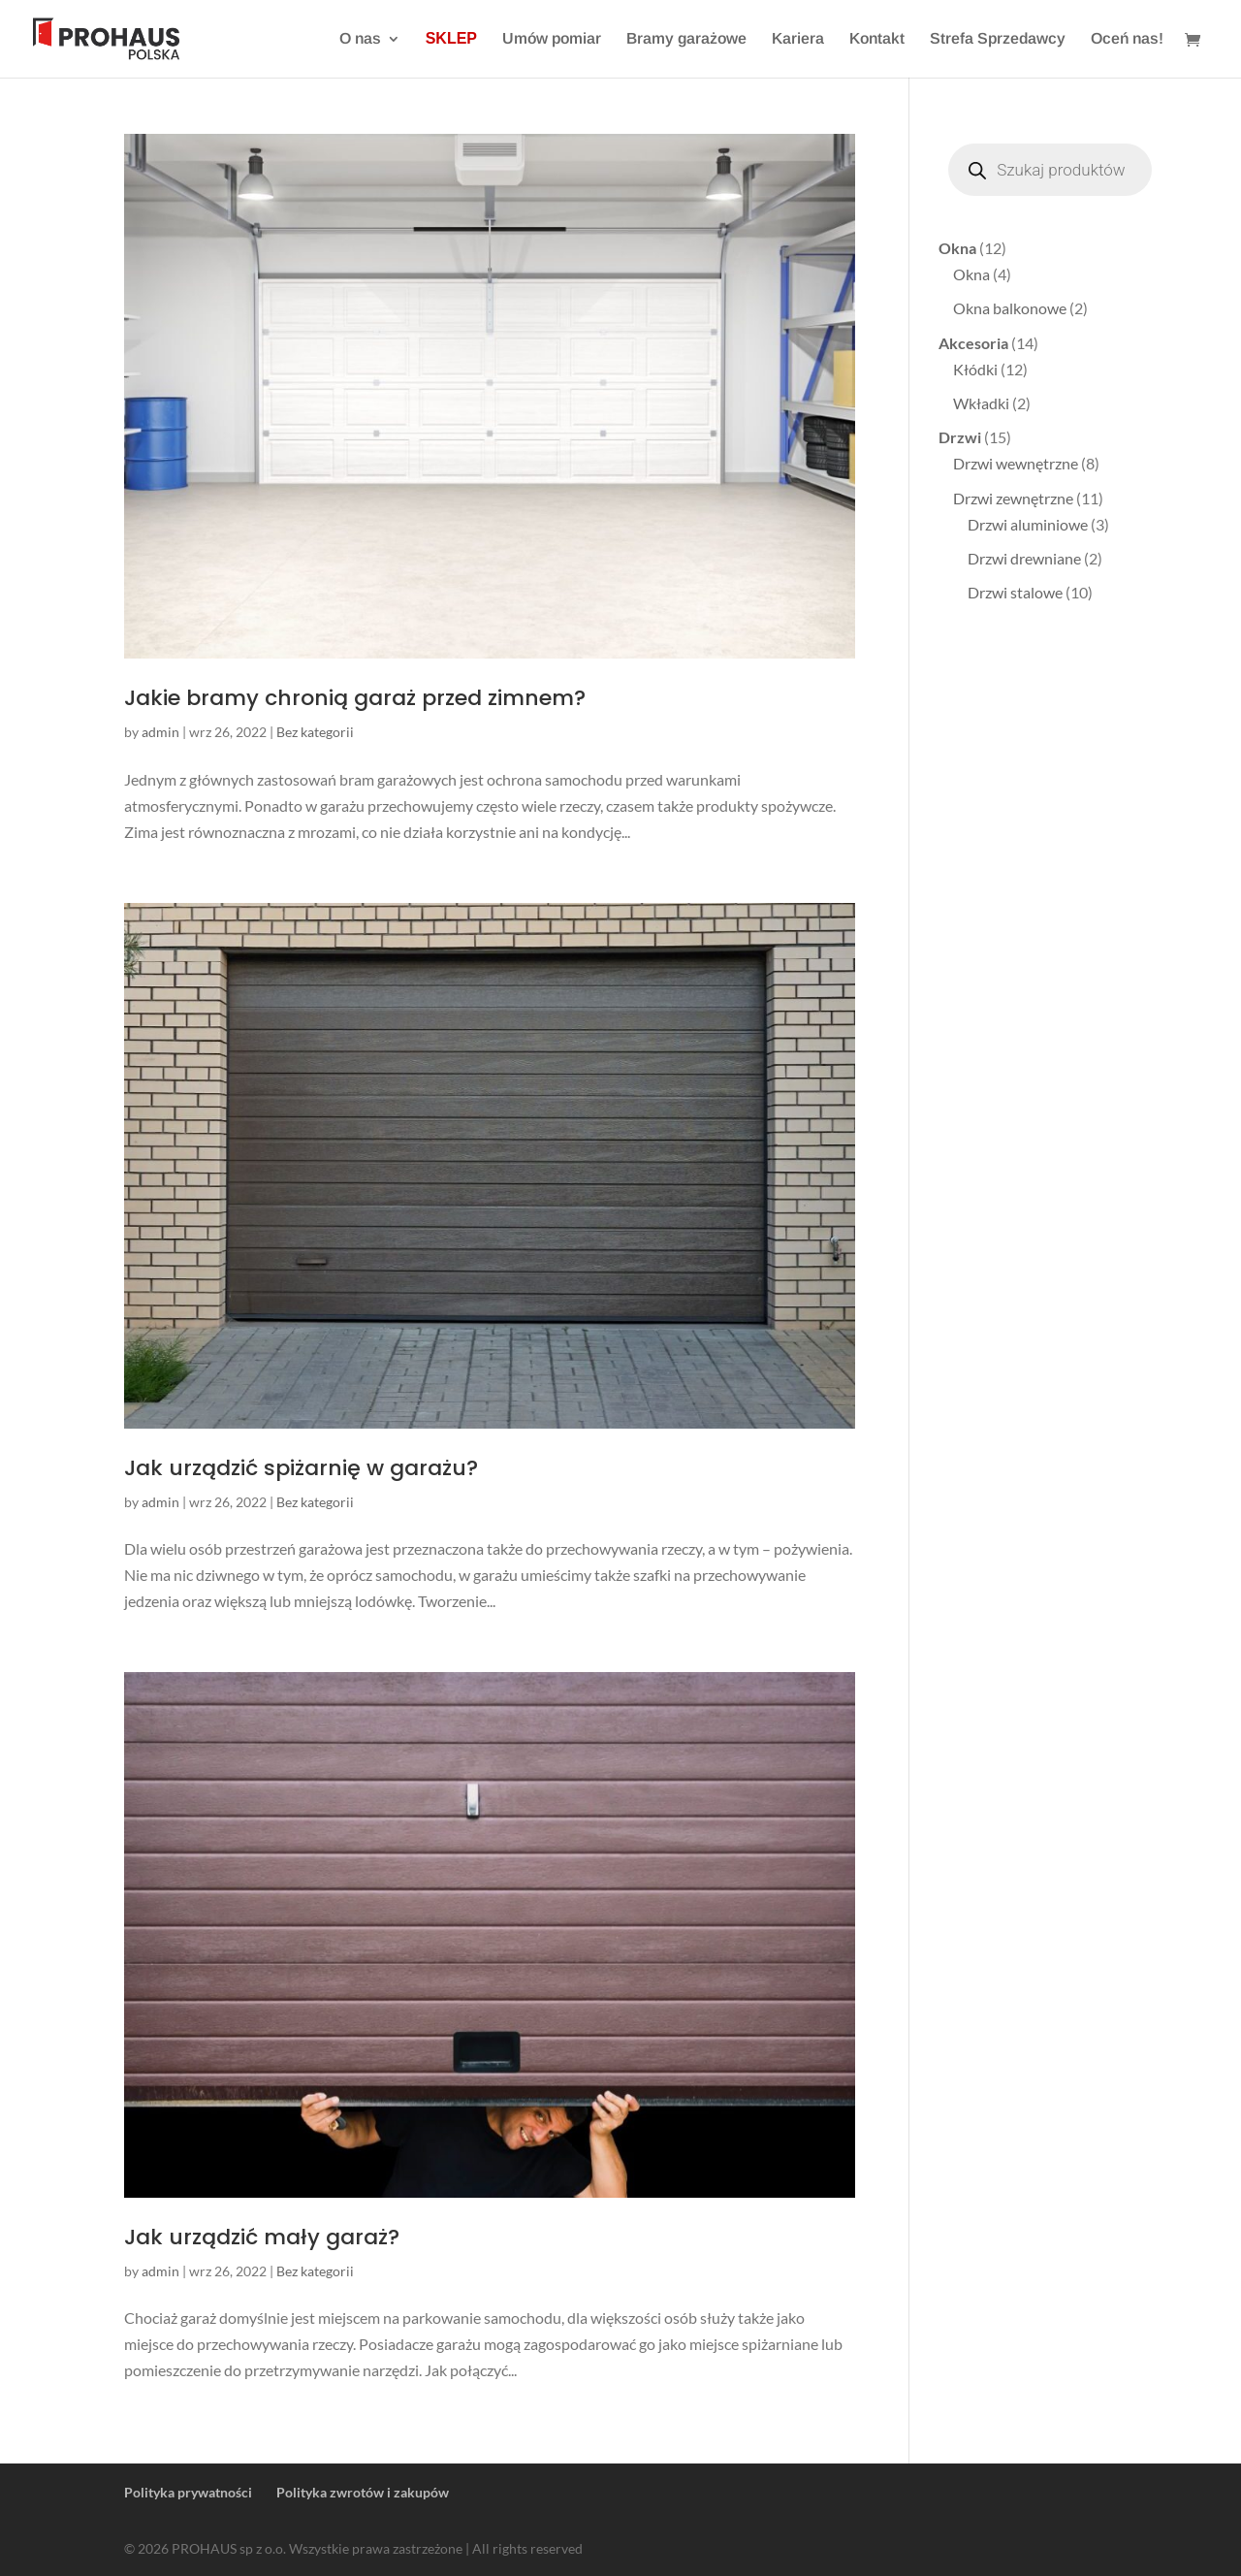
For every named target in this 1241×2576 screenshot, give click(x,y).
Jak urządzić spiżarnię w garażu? (301, 1468)
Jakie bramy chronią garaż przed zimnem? (355, 698)
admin (160, 732)
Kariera (798, 39)
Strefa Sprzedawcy (998, 39)
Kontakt (877, 39)
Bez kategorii (315, 732)
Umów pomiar (551, 39)
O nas (360, 39)
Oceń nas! (1127, 39)
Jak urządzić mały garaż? (261, 2237)
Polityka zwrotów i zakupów (362, 2492)
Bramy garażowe (686, 39)
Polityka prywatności (188, 2492)
